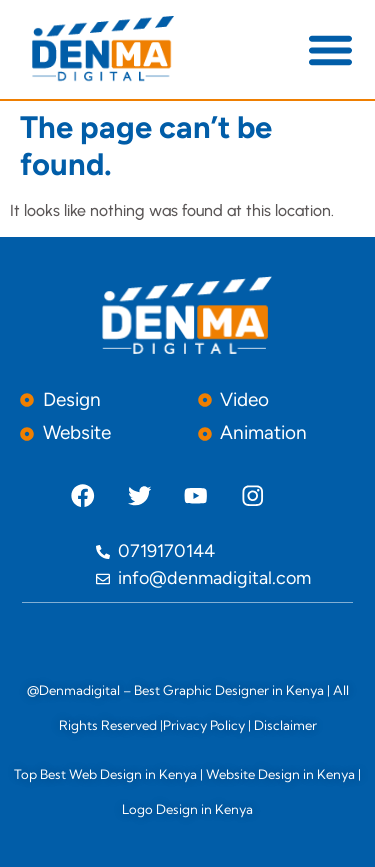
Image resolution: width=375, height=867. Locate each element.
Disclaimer (285, 725)
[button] (330, 49)
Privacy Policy (204, 725)
